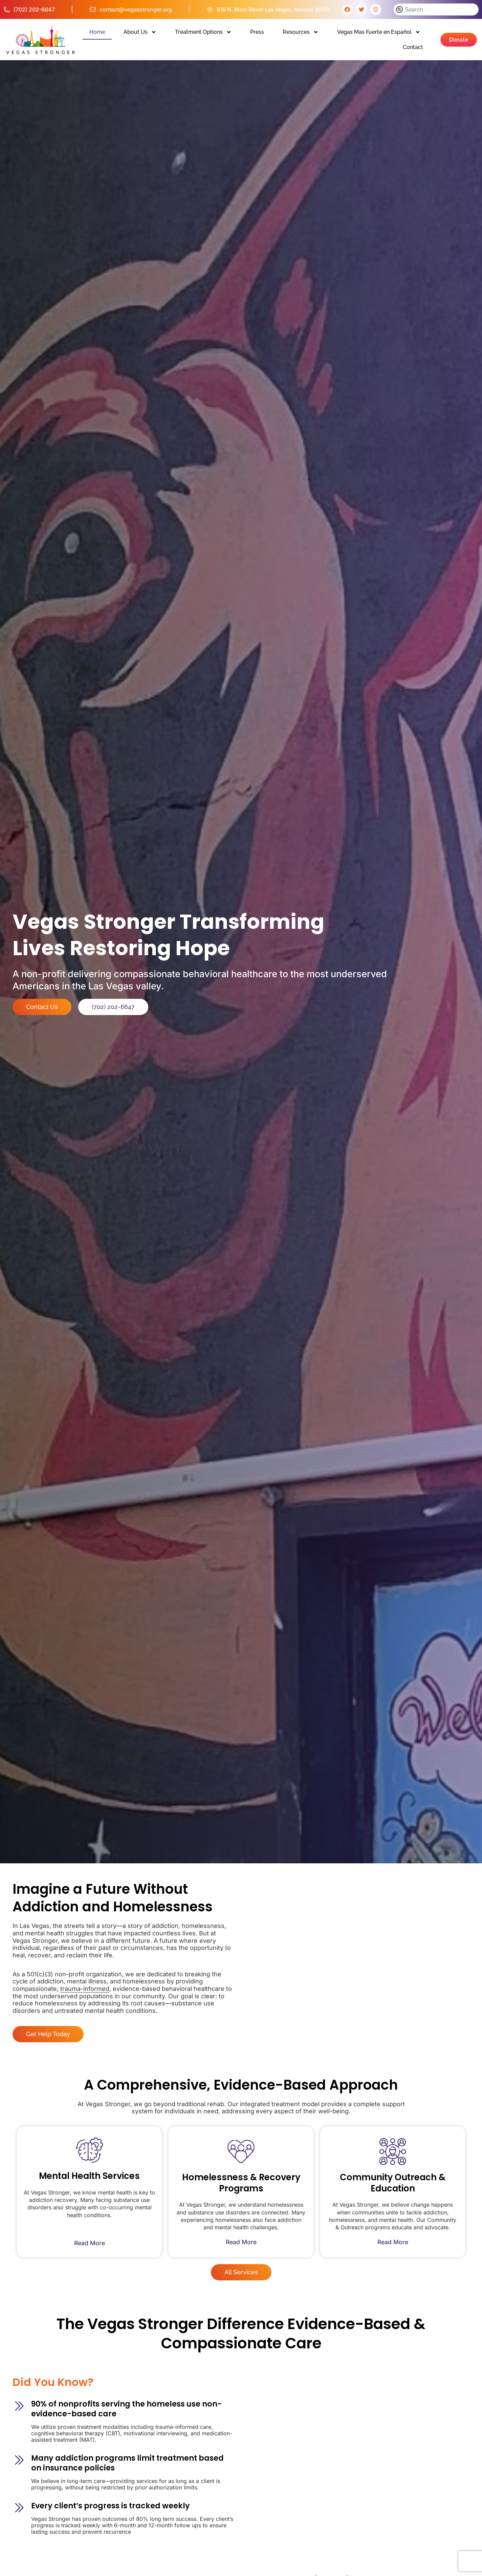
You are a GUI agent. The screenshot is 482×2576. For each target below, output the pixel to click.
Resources (301, 32)
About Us (140, 32)
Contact (413, 47)
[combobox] (436, 9)
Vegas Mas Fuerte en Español (378, 32)
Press (257, 32)
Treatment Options (203, 32)
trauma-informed (84, 1988)
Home (97, 32)
